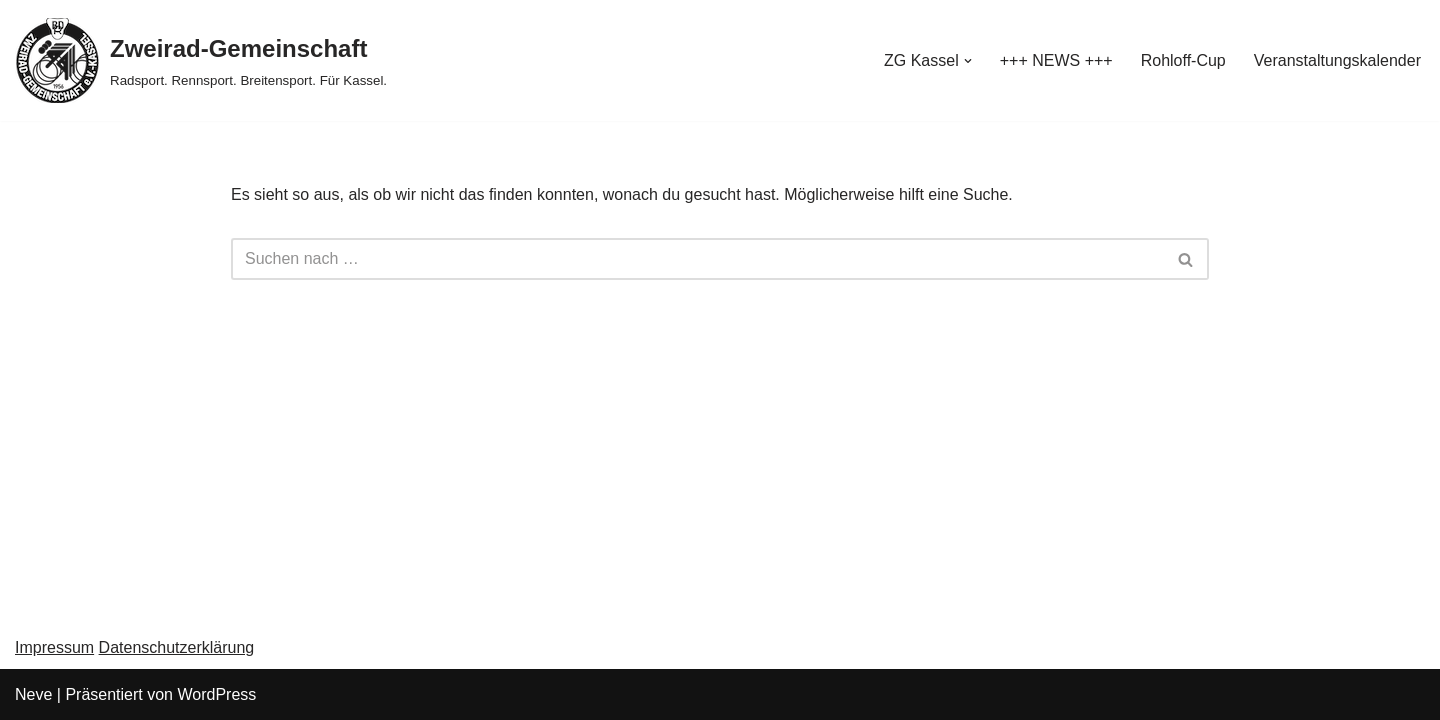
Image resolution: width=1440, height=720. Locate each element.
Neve (33, 694)
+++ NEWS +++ (1056, 60)
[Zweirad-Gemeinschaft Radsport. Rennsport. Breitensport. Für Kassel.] (201, 60)
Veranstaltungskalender (1337, 60)
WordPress (216, 694)
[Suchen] (697, 259)
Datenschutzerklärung (177, 647)
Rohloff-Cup (1183, 60)
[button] (968, 61)
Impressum (54, 647)
